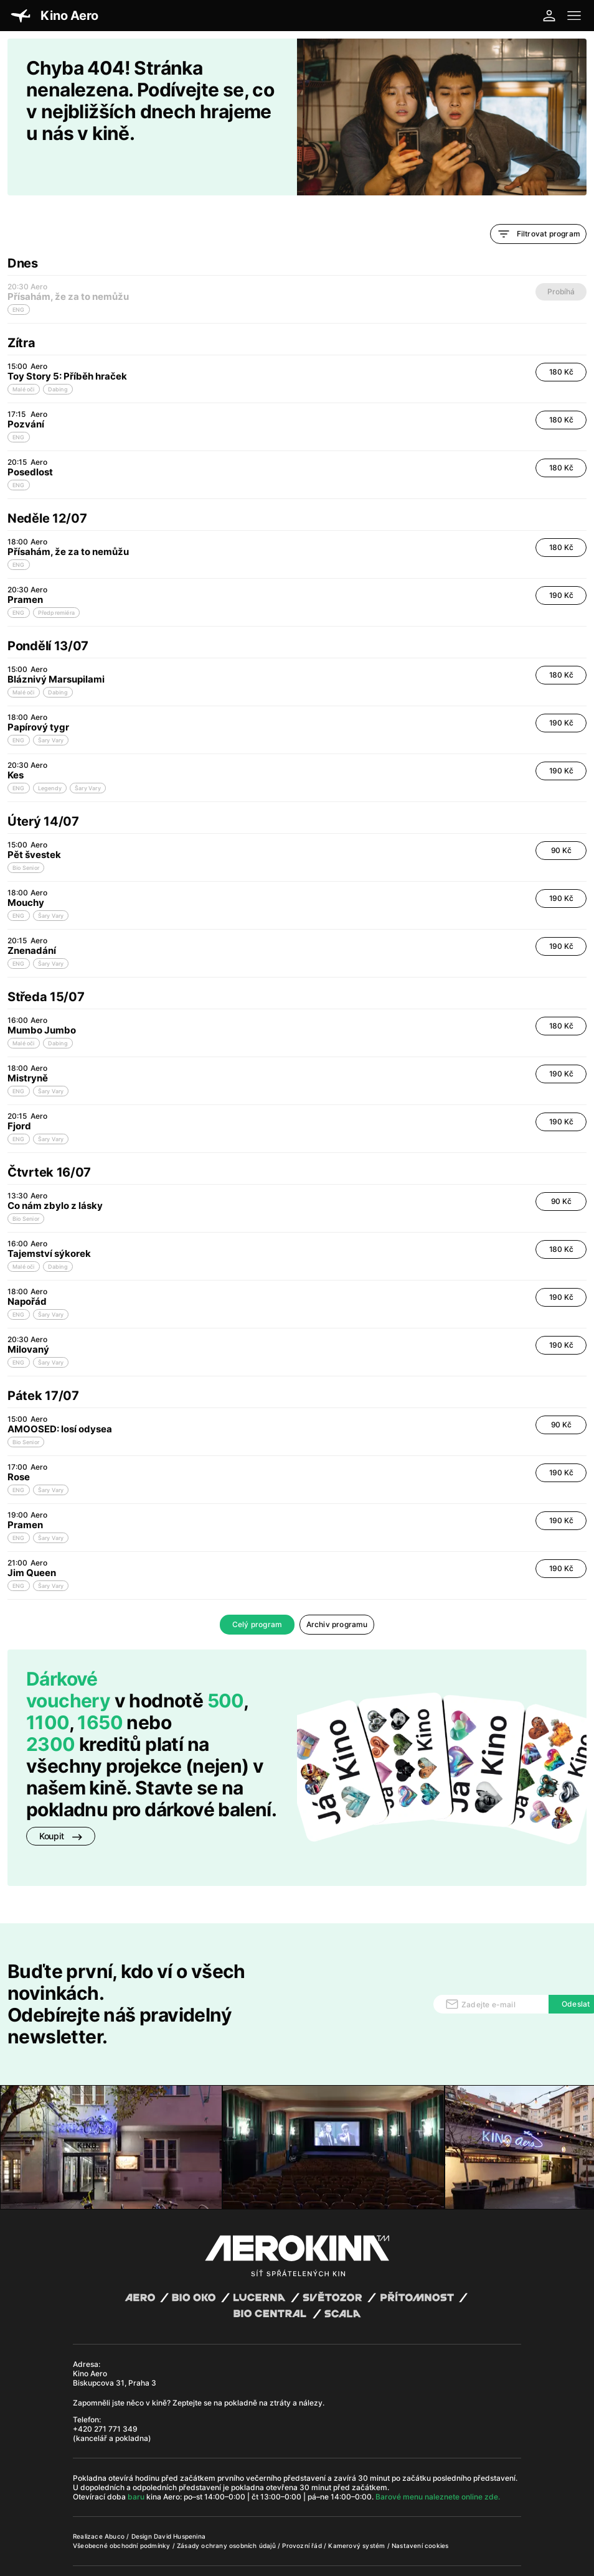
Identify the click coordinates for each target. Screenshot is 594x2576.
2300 (50, 1712)
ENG (18, 404)
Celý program (257, 1592)
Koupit (60, 1803)
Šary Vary (51, 707)
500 (225, 1668)
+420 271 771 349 (105, 2396)
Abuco (115, 2504)
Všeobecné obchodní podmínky (122, 2513)
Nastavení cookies (420, 2513)
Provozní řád (303, 2513)
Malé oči (23, 356)
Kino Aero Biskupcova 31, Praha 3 (114, 2345)
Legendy (50, 755)
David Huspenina (179, 2504)
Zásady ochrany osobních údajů (227, 2513)
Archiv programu (337, 1592)
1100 (47, 1690)
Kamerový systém (357, 2513)
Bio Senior (25, 835)
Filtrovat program (538, 201)
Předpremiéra (56, 580)
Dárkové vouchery (68, 1657)
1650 (100, 1690)
